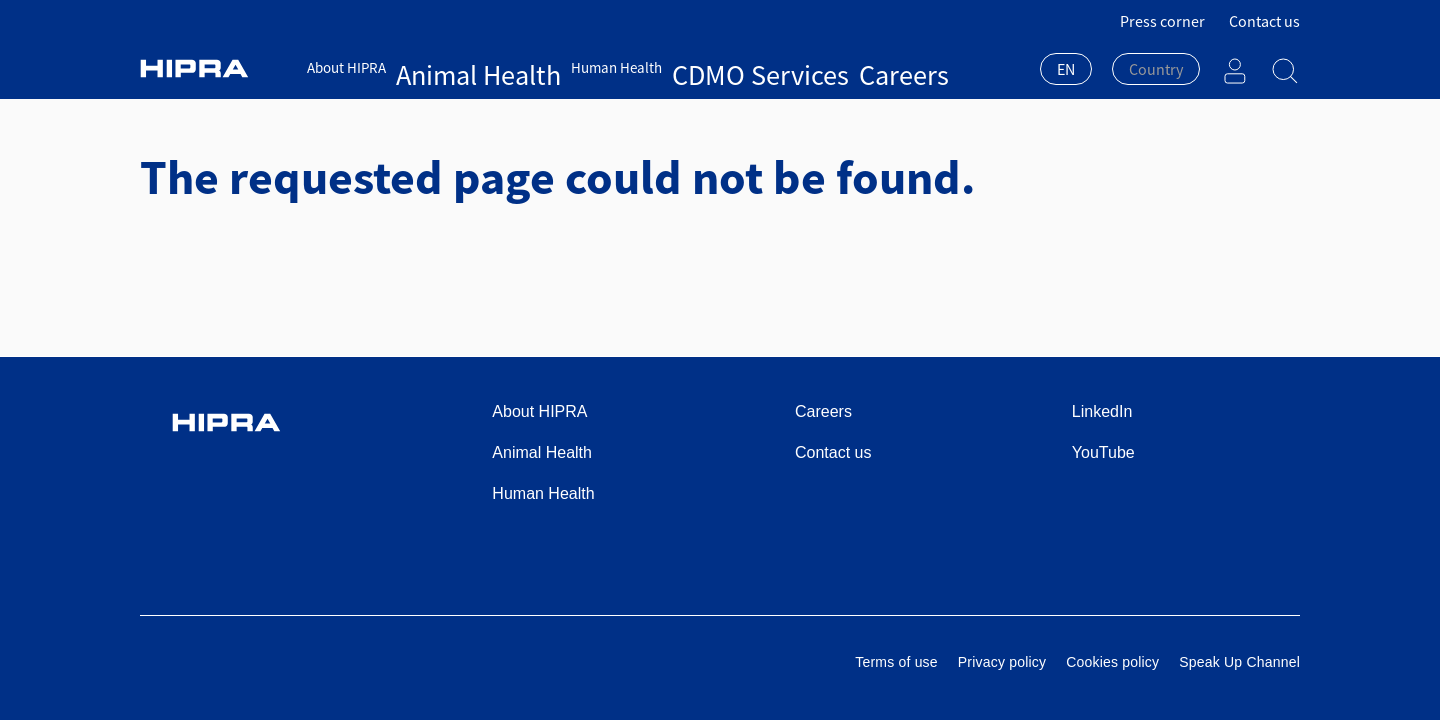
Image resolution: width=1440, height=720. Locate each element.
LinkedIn (1102, 411)
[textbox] (1156, 69)
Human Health (540, 67)
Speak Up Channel (1239, 662)
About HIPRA (346, 67)
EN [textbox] (1066, 69)
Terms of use (896, 662)
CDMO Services (642, 67)
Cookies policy (1112, 662)
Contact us (1264, 21)
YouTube (1103, 452)
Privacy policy (1002, 662)
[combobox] (1066, 71)
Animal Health (440, 67)
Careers (722, 67)
